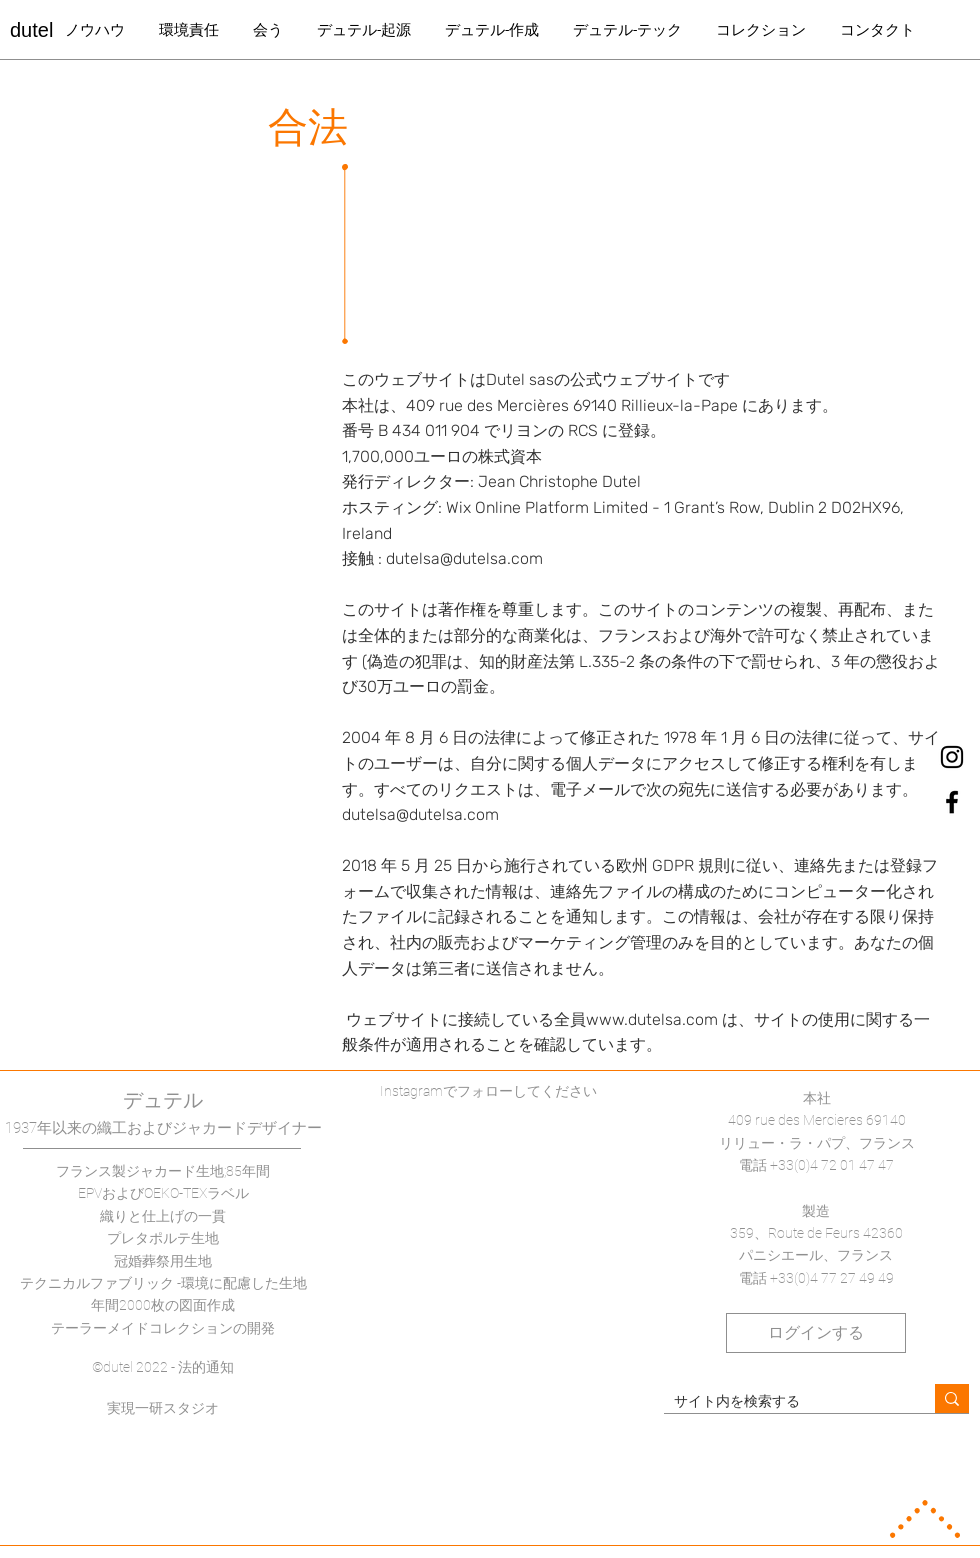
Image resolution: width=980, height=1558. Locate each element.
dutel (31, 30)
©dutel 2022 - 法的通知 (163, 1367)
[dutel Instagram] (952, 757)
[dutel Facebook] (952, 802)
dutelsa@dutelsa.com (464, 558)
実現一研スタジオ (163, 1408)
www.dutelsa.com (652, 1019)
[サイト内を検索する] (783, 1402)
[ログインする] (816, 1333)
